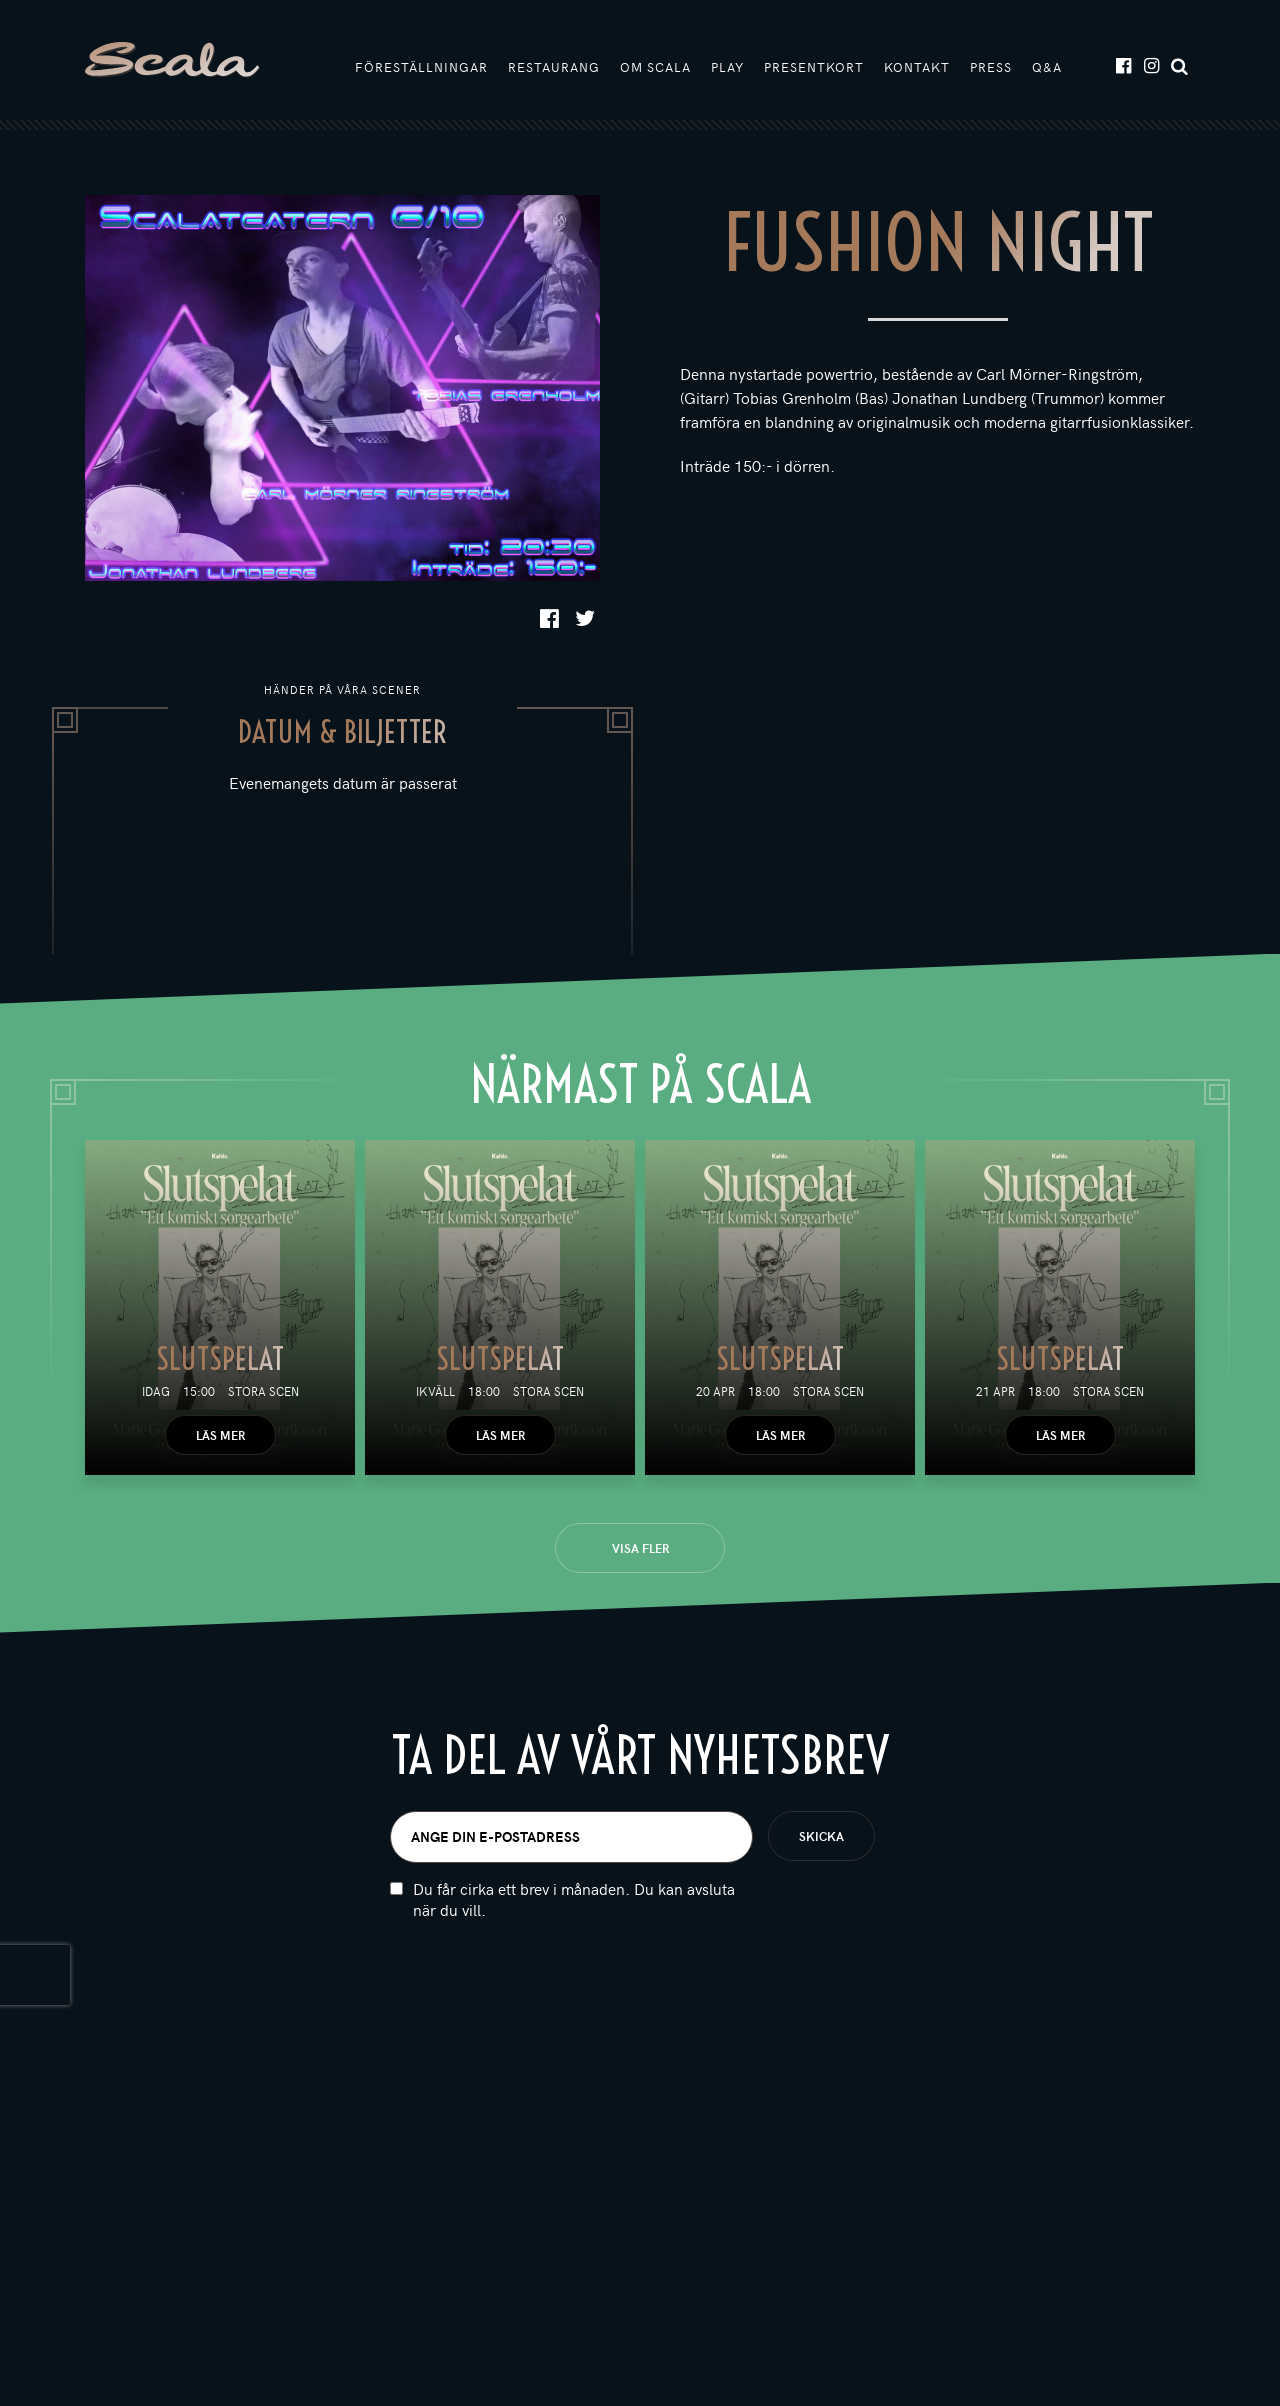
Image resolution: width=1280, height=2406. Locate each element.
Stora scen (263, 1391)
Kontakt (917, 67)
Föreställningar (421, 67)
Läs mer (220, 1435)
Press (991, 67)
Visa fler (640, 1548)
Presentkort (814, 67)
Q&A (1047, 67)
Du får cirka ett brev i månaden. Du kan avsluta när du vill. (574, 1948)
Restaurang (554, 67)
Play (727, 67)
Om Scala (655, 67)
